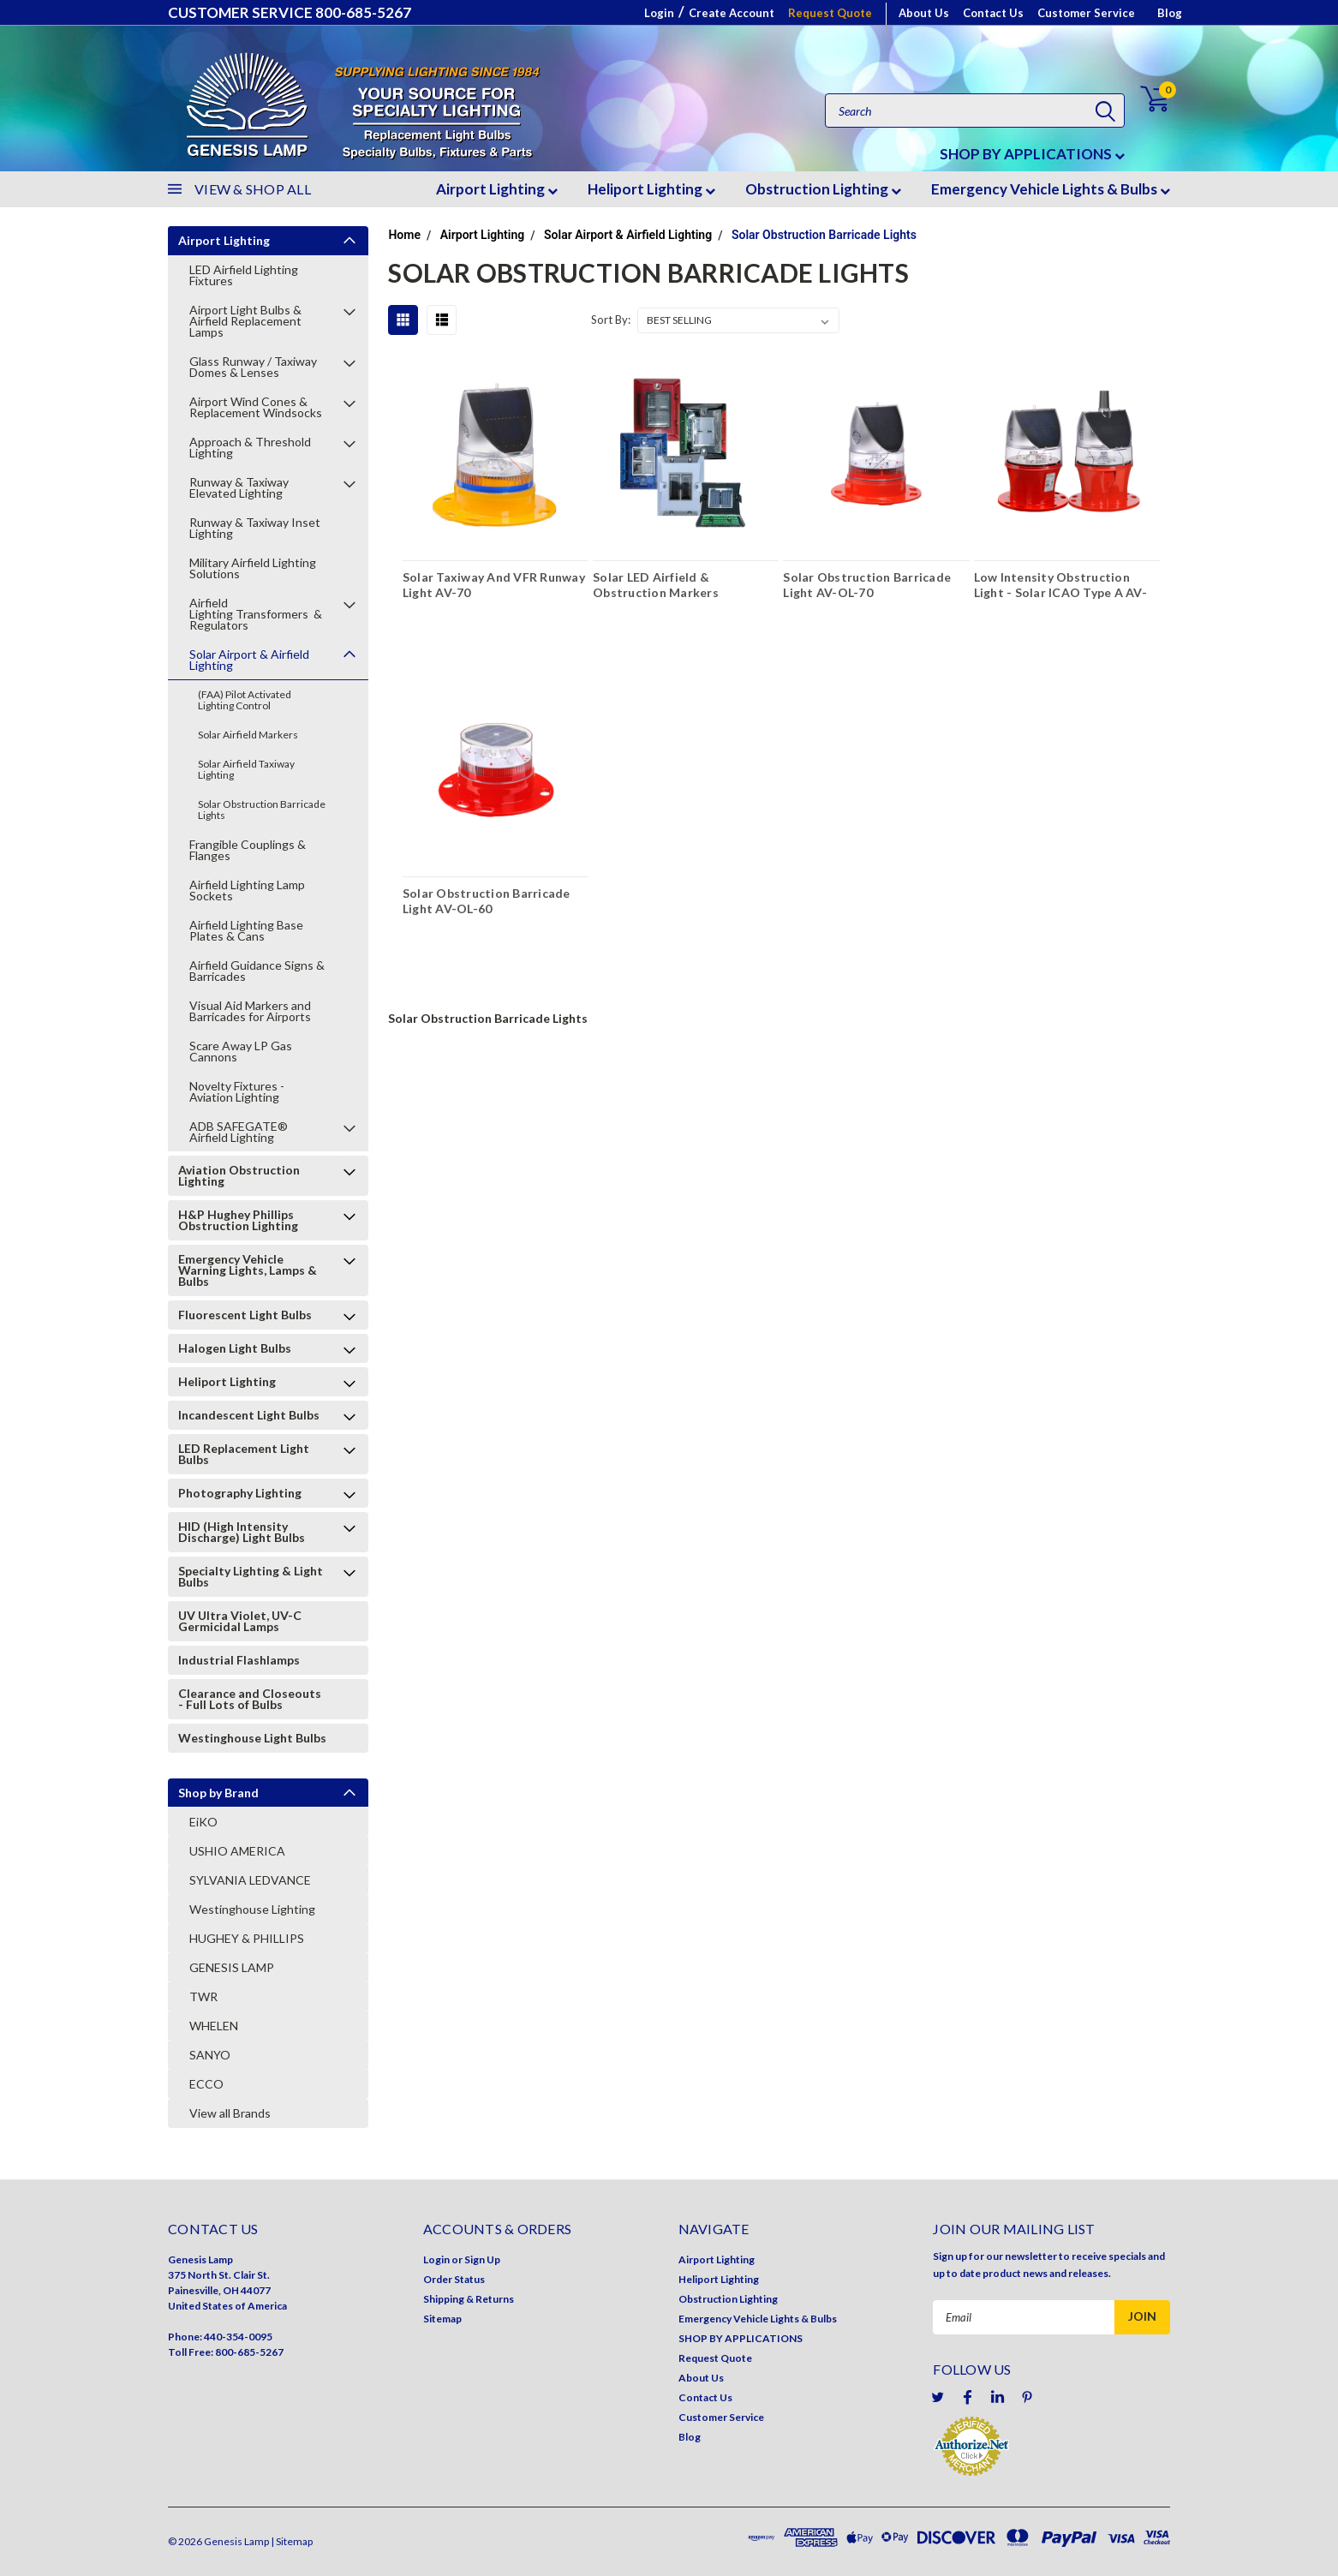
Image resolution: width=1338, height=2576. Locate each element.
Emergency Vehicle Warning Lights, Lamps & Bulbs (247, 1270)
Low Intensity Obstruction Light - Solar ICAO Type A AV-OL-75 (1060, 587)
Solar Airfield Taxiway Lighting (246, 769)
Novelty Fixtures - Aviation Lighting (236, 1091)
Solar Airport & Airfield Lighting (249, 659)
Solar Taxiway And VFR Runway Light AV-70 (494, 585)
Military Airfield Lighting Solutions (252, 568)
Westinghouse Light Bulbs (252, 1737)
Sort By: (610, 319)
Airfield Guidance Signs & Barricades (257, 970)
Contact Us (993, 13)
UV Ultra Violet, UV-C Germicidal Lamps (240, 1621)
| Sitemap (292, 2541)
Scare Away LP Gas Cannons (240, 1051)
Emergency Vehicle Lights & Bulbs (1050, 189)
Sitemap (442, 2318)
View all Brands (230, 2113)
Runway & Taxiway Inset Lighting (254, 528)
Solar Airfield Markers (248, 734)
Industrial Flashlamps (239, 1660)
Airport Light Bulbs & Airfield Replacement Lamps (245, 320)
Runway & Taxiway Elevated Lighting (239, 487)
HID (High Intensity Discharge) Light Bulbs (241, 1532)
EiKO (203, 1821)
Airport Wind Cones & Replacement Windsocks (255, 407)
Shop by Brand (218, 1792)
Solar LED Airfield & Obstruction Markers (656, 585)
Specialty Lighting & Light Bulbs (250, 1576)
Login (659, 13)
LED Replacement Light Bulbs (243, 1454)
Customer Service (1086, 13)
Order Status (454, 2279)
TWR (203, 1996)
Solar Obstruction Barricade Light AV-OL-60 (486, 901)
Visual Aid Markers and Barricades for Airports (250, 1011)
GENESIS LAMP (231, 1967)
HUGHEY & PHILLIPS (246, 1938)
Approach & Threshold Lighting (250, 447)
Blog (1169, 13)
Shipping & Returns (468, 2298)
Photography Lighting (240, 1492)
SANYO (209, 2054)
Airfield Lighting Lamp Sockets (247, 890)
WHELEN (213, 2025)
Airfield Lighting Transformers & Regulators (255, 613)
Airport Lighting (497, 189)
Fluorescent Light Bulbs (245, 1314)
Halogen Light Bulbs (234, 1348)
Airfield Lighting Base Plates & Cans (246, 930)
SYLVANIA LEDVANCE (250, 1880)
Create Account (731, 13)
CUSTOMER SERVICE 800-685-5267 (289, 12)
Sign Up (482, 2259)
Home (404, 235)
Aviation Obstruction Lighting (239, 1175)
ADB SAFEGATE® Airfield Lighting (238, 1132)
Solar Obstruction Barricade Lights (262, 810)
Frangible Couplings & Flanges (247, 850)
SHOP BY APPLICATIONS (1032, 154)
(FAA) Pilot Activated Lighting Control (244, 700)
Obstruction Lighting (823, 189)
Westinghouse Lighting (252, 1909)
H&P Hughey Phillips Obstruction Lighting (238, 1220)
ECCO (206, 2084)
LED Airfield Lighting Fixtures (243, 275)
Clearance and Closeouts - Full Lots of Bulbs (249, 1699)
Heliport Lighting (651, 189)
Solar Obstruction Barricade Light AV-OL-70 (867, 585)
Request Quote (830, 13)
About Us (924, 13)
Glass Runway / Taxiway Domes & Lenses (253, 367)
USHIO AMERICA (237, 1851)
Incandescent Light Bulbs (249, 1415)
